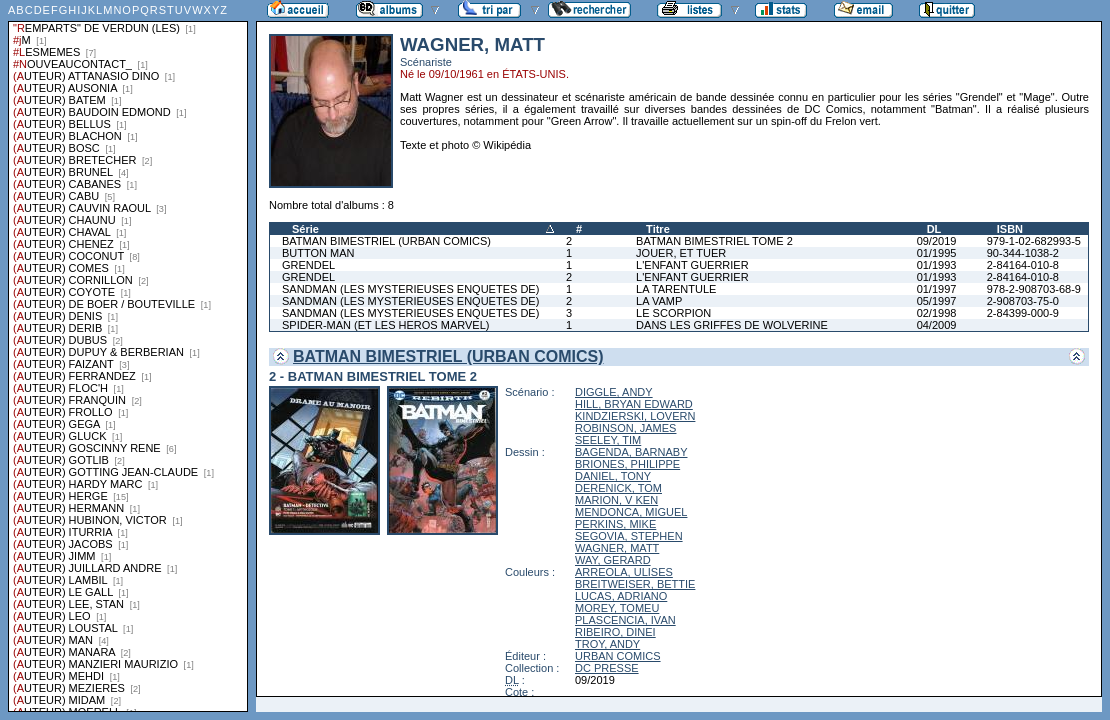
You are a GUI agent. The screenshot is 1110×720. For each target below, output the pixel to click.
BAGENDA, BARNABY (631, 452)
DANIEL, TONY (613, 476)
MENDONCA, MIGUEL (631, 512)
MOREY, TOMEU (617, 608)
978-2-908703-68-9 (1034, 289)
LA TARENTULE (676, 289)
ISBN (1010, 229)
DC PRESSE (607, 668)
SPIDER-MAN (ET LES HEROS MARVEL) (385, 325)
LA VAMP (659, 301)
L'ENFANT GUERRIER (692, 265)
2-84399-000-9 (1023, 313)
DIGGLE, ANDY (614, 392)
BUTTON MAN (318, 253)
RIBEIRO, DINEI (615, 632)
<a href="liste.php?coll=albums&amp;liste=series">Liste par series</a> (128, 356)
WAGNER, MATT (617, 548)
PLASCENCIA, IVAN (625, 620)
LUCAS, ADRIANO (621, 596)
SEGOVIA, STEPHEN (629, 536)
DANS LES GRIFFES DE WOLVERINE (732, 325)
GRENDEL (308, 265)
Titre (658, 229)
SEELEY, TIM (608, 440)
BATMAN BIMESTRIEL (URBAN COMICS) (386, 241)
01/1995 (937, 253)
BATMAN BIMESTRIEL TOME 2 (714, 241)
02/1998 (937, 313)
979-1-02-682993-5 (1034, 241)
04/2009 (937, 325)
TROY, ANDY (607, 644)
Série (305, 229)
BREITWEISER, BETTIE (635, 584)
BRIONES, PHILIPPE (627, 464)
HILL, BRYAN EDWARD (634, 404)
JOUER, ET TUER (681, 253)
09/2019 (937, 241)
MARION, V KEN (616, 500)
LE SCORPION (673, 313)
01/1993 (937, 265)
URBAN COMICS (618, 656)
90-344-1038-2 (1023, 253)
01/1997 (937, 289)
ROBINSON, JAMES (625, 428)
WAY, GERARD (613, 560)
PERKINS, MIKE (615, 524)
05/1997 (937, 301)
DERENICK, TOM (618, 488)
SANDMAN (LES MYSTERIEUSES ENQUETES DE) (410, 289)
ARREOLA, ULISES (624, 572)
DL (934, 229)
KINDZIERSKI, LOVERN (635, 416)
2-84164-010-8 (1023, 265)
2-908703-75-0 (1023, 301)
